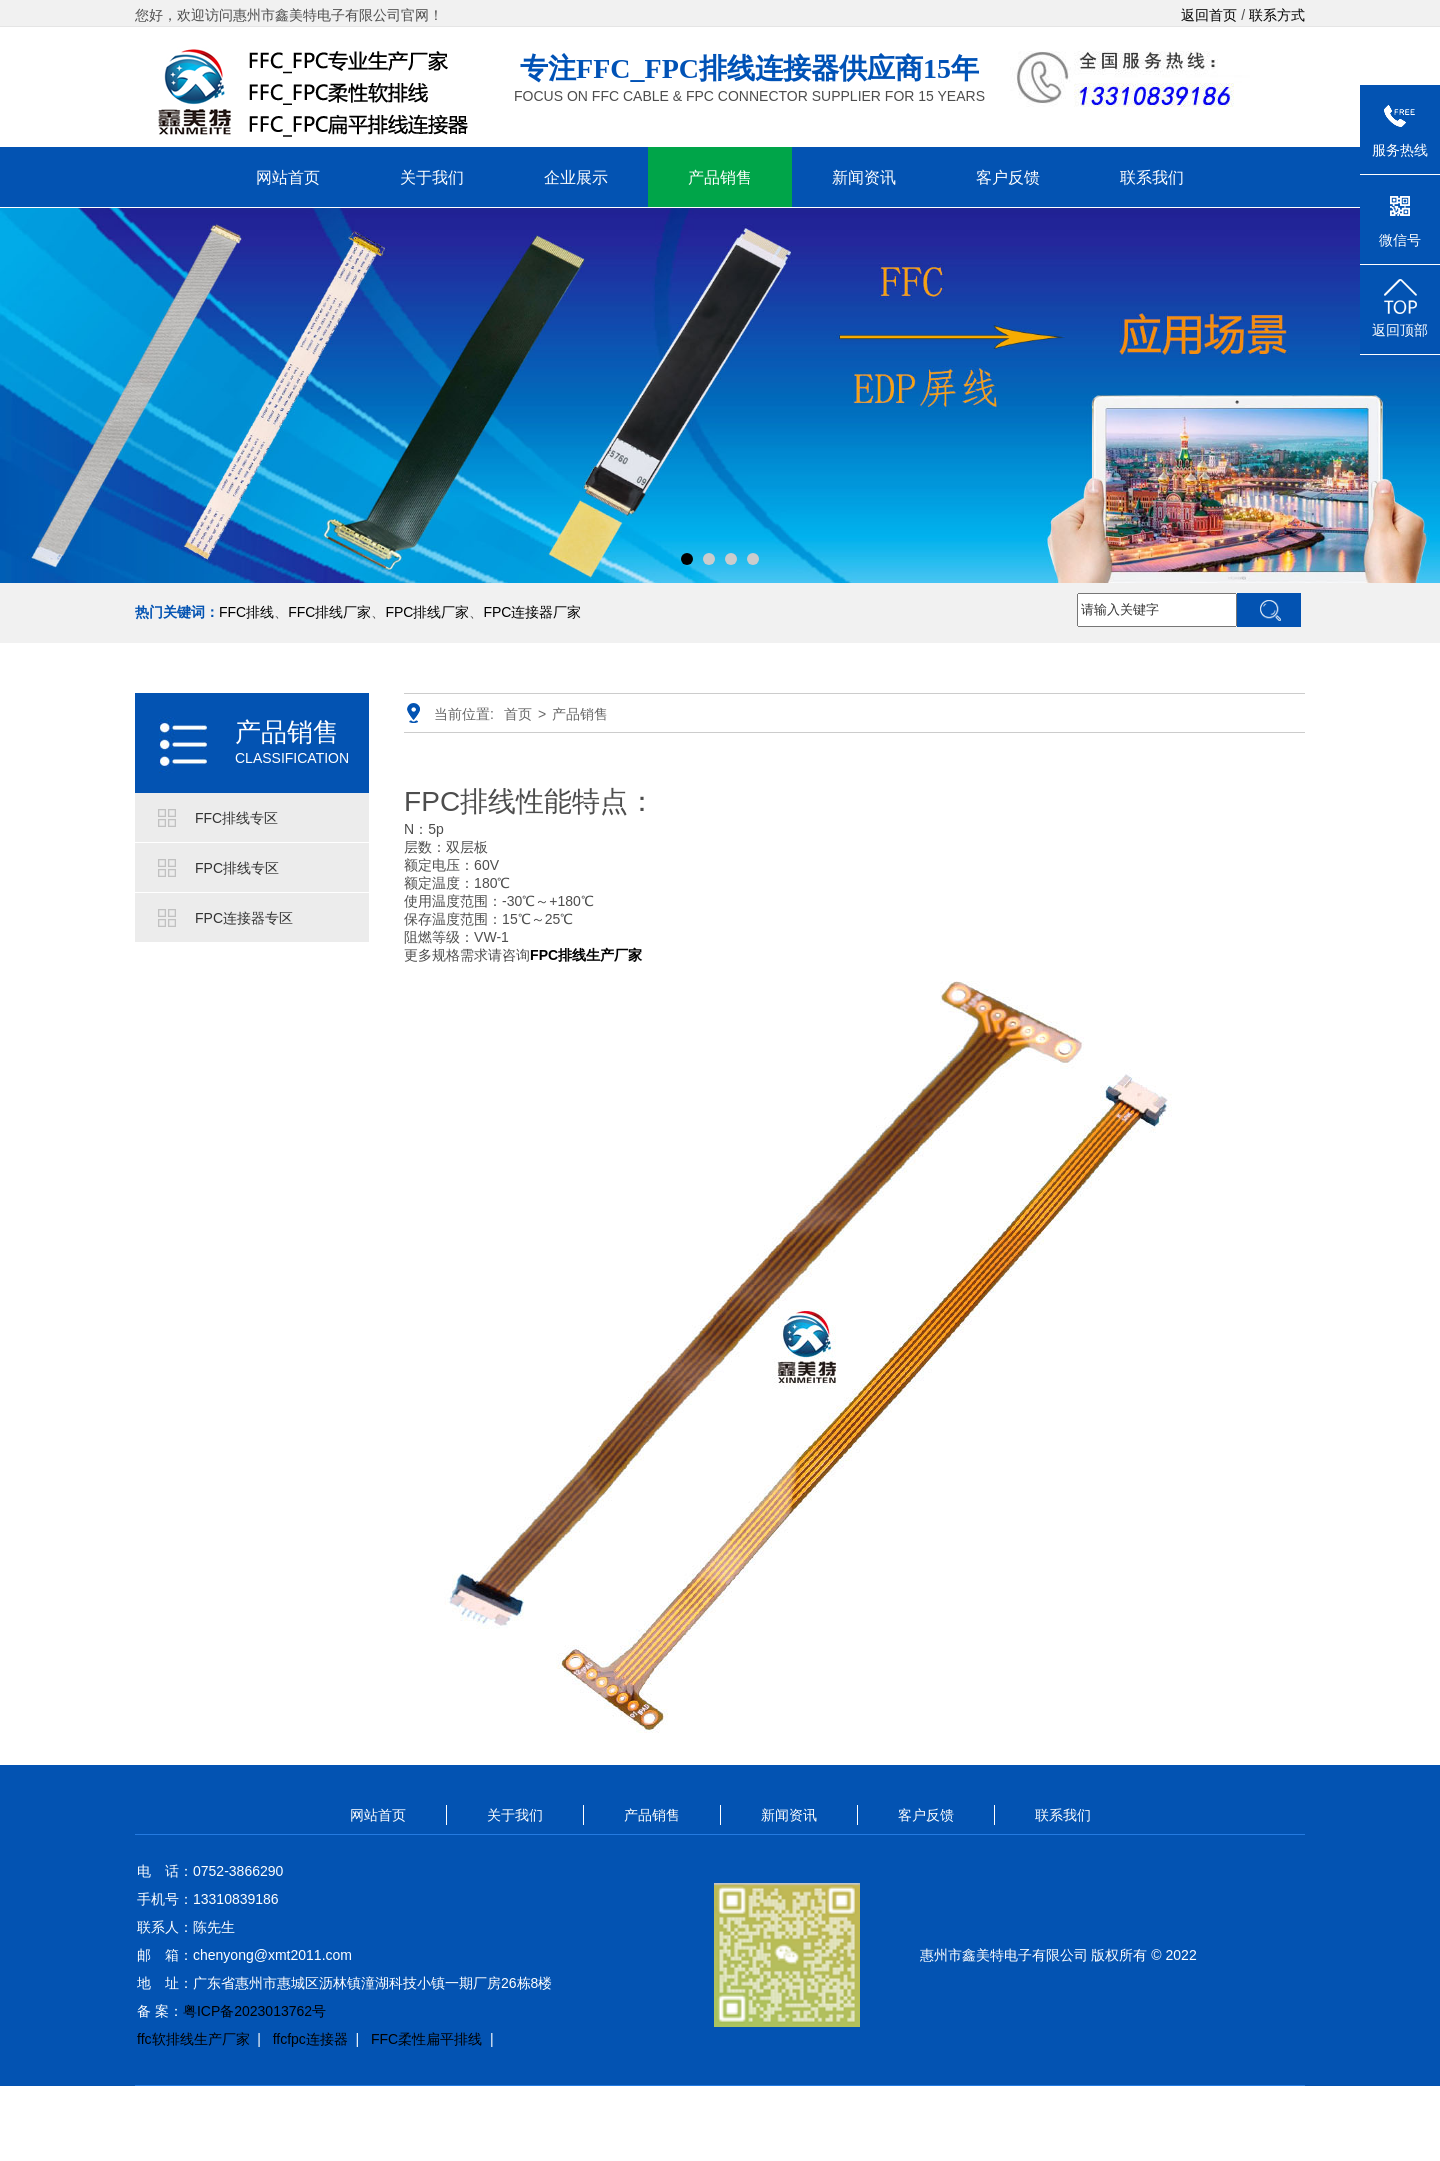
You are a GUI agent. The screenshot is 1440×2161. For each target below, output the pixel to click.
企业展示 (576, 177)
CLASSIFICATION (292, 758)
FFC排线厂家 (329, 612)
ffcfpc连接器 (310, 2039)
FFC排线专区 (236, 818)
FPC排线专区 (237, 868)
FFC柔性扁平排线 (426, 2039)
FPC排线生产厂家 (586, 955)
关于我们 (432, 177)
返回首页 (1209, 15)
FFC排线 (246, 612)
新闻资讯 (864, 177)
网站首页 (288, 177)
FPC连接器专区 (244, 918)
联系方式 (1277, 15)
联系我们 (1152, 177)
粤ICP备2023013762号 (254, 2011)
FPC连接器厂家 (532, 612)
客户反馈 (1008, 177)
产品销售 (720, 177)
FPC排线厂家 (427, 612)
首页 (518, 714)
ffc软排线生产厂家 (193, 2039)
